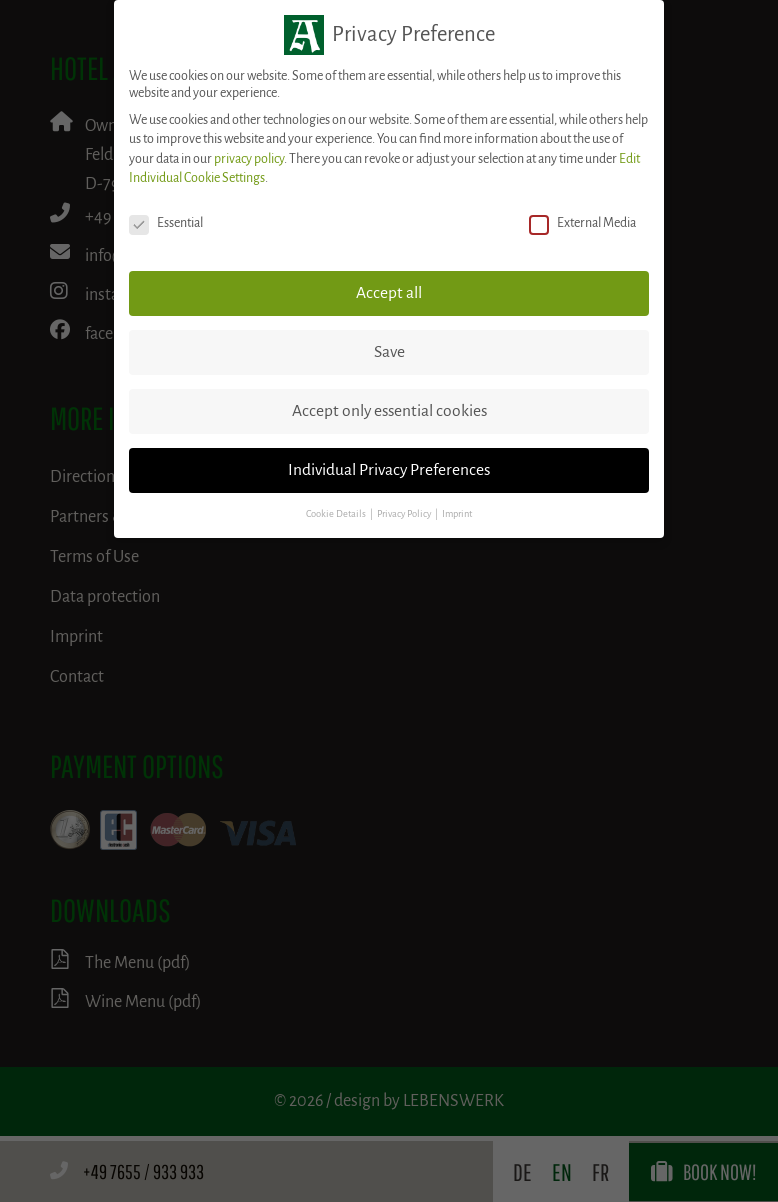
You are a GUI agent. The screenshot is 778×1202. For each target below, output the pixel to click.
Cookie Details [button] (337, 514)
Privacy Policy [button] (405, 514)
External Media (582, 223)
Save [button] (389, 352)
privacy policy (249, 159)
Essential (166, 223)
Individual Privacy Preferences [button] (389, 470)
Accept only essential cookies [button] (389, 411)
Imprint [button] (457, 514)
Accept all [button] (389, 293)
